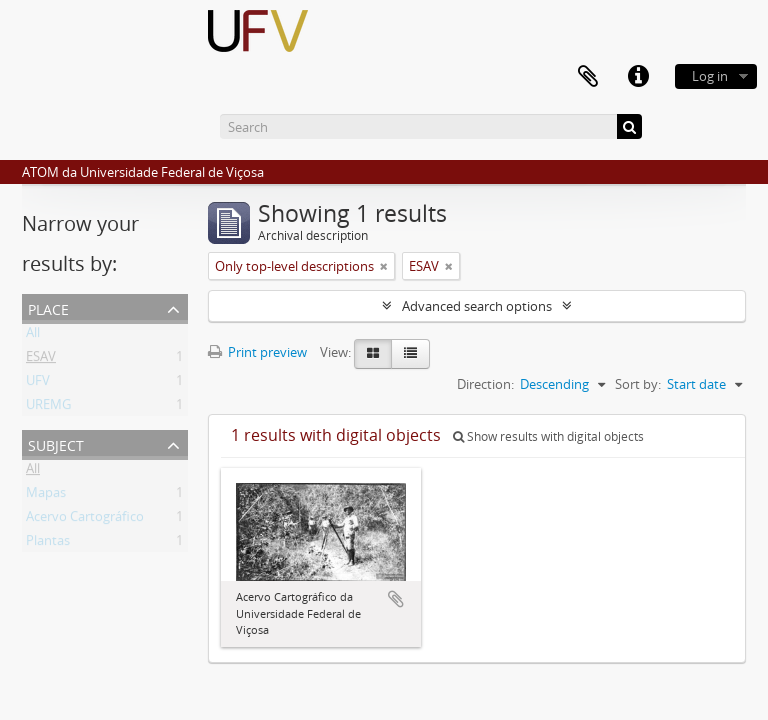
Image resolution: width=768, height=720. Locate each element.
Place (48, 307)
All (33, 336)
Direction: (485, 384)
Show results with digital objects (548, 436)
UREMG (48, 408)
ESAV (41, 360)
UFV (38, 384)
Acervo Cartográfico (85, 520)
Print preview (257, 352)
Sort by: (638, 384)
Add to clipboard (396, 599)
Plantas (48, 544)
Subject (56, 443)
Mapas (46, 496)
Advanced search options (477, 306)
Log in (710, 76)
